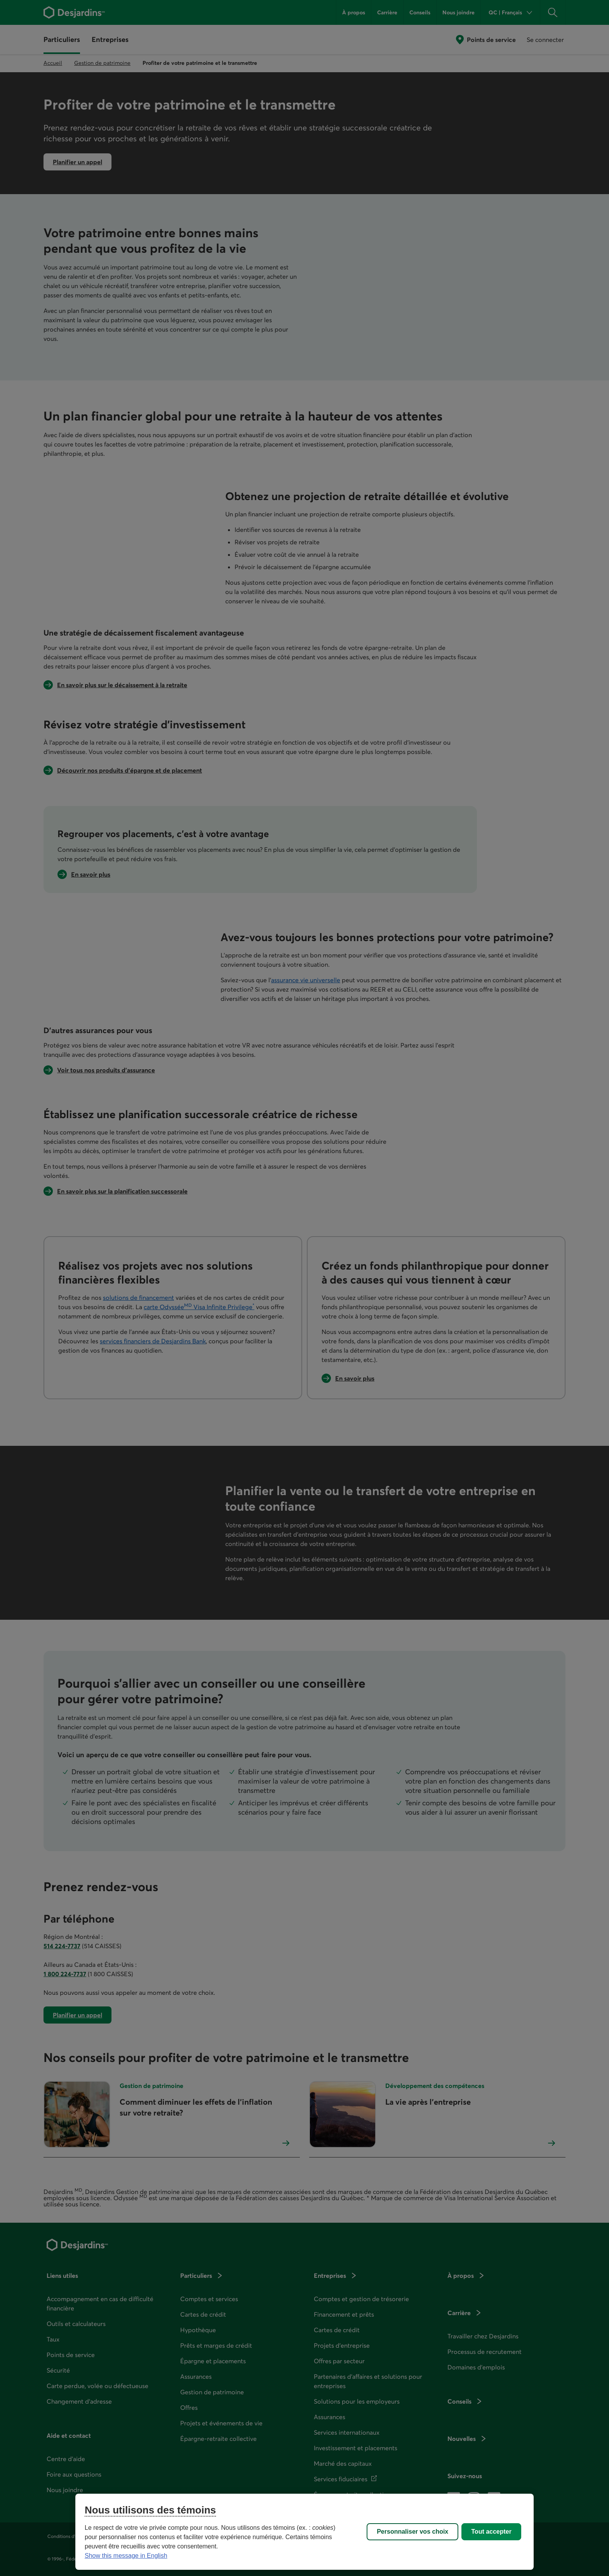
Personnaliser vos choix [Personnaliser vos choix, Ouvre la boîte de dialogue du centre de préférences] (412, 2531)
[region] (304, 2532)
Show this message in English (126, 2555)
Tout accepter (491, 2531)
